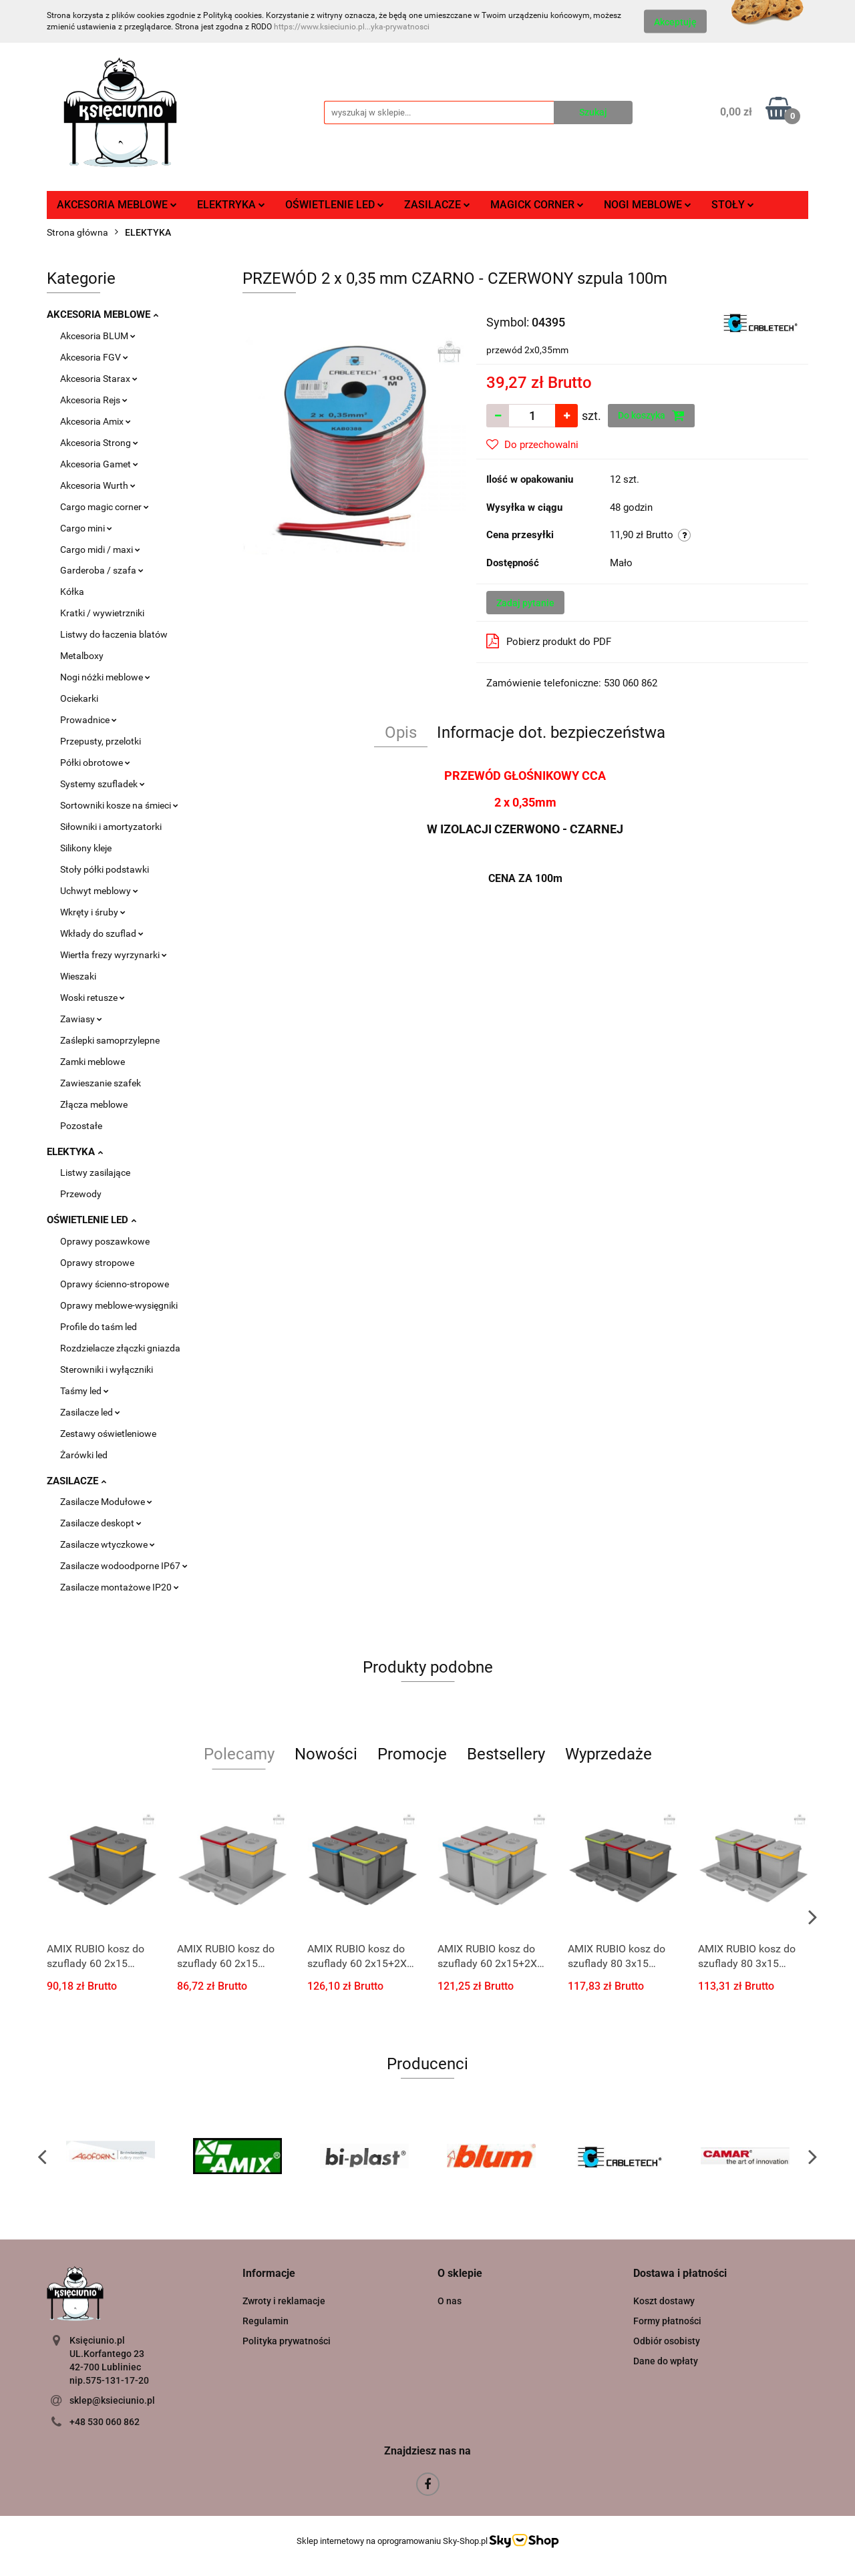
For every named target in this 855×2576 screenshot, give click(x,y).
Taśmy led (84, 1390)
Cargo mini (86, 528)
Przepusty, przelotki (100, 741)
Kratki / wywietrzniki (102, 613)
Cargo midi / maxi (100, 549)
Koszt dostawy (664, 2301)
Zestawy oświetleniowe (108, 1433)
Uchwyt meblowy (99, 890)
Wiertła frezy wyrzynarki (113, 954)
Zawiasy (81, 1019)
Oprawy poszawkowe (105, 1241)
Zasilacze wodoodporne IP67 (124, 1565)
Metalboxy (82, 655)
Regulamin (265, 2321)
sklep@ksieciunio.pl (112, 2400)
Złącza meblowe (94, 1104)
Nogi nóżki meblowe (105, 677)
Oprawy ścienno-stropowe (114, 1284)
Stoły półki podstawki (104, 869)
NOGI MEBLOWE (647, 204)
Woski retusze (92, 997)
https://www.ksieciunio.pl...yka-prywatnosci (352, 26)
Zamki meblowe (92, 1061)
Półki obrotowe (95, 762)
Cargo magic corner (104, 506)
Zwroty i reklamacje (283, 2301)
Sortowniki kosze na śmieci (119, 805)
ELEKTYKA (75, 1152)
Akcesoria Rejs (94, 400)
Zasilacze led (90, 1412)
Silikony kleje (86, 848)
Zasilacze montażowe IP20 (119, 1587)
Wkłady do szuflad (102, 933)
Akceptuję (675, 22)
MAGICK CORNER (537, 204)
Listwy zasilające (95, 1172)
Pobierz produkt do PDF (548, 641)
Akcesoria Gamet (99, 464)
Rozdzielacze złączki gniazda (120, 1348)
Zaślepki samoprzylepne (110, 1040)
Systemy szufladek (102, 784)
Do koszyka (651, 415)
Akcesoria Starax (99, 378)
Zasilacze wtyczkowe (107, 1544)
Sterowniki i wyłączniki (106, 1369)
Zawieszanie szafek (100, 1083)
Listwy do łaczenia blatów (114, 634)
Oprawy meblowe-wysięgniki (119, 1305)
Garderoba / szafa (102, 570)
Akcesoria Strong (99, 442)
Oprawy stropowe (97, 1262)
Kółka (72, 591)
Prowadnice (88, 719)
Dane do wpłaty (665, 2361)
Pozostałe (81, 1125)
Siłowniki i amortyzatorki (111, 826)
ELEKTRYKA (231, 204)
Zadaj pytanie (525, 603)
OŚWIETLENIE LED (334, 204)
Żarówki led (84, 1455)
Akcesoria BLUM (98, 336)
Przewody (81, 1194)
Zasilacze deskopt (101, 1523)
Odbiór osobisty (666, 2341)
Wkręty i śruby (93, 912)
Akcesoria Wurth (98, 485)
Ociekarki (79, 698)
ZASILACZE (437, 204)
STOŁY (732, 204)
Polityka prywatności (286, 2341)
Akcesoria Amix (95, 421)
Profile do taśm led (98, 1326)
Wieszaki (78, 976)
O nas (450, 2301)
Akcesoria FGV (94, 357)
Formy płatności (667, 2321)
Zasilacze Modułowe (106, 1501)
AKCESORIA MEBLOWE (117, 204)
